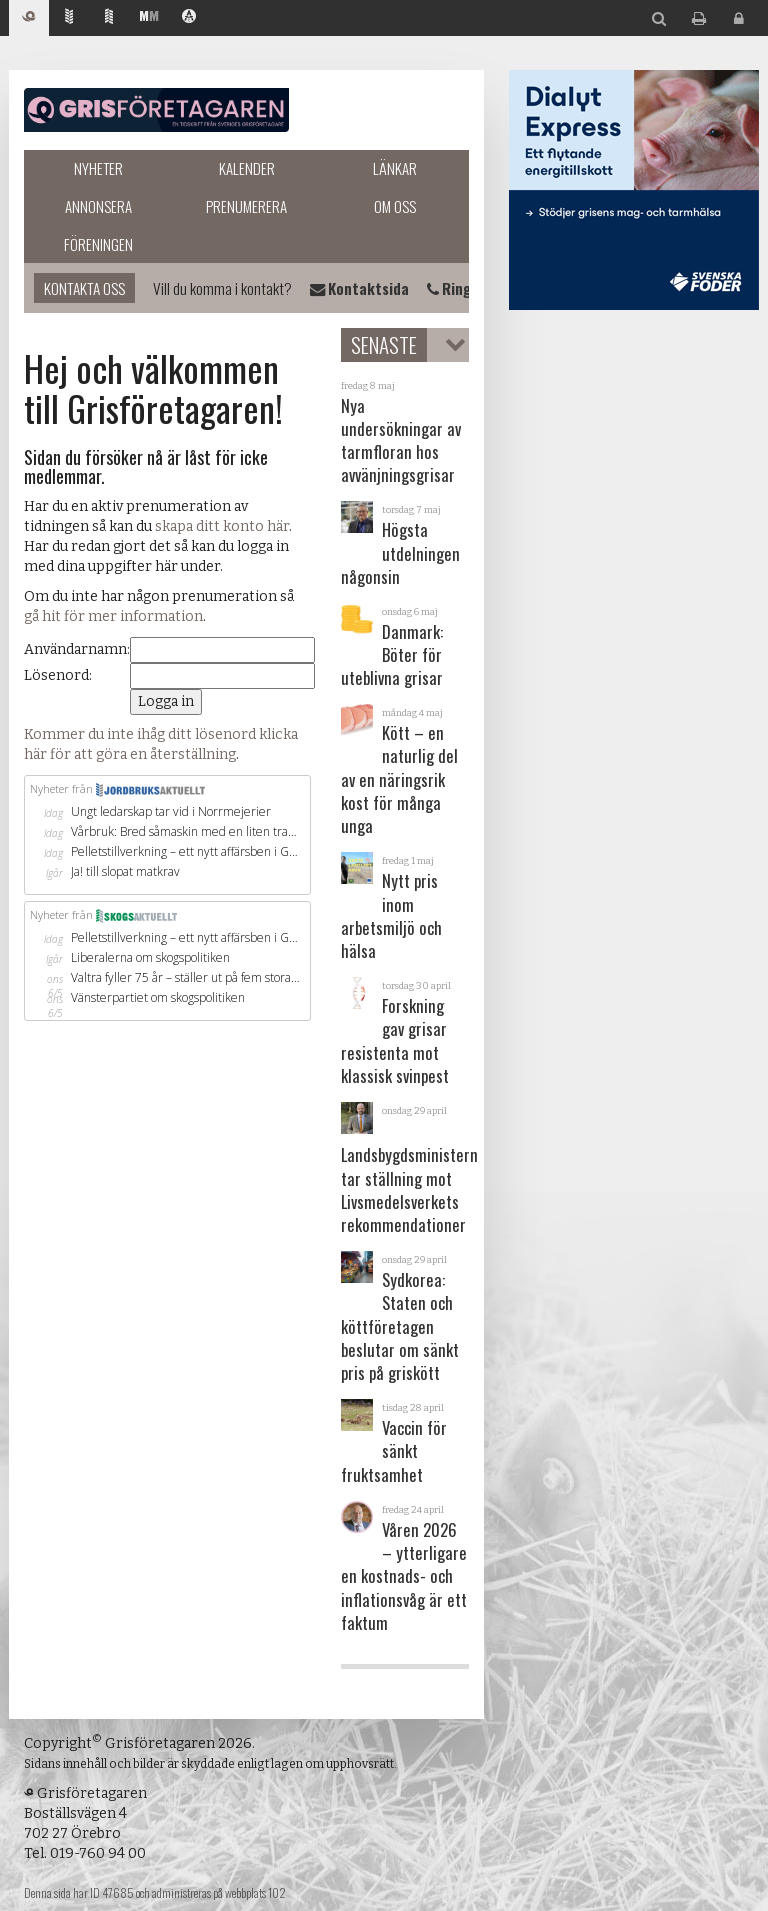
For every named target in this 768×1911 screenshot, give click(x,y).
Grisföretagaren (156, 110)
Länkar (395, 168)
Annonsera (98, 206)
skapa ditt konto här (222, 526)
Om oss (395, 206)
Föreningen (98, 244)
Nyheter (98, 168)
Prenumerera (246, 206)
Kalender (247, 168)
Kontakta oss (84, 288)
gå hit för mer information (113, 616)
